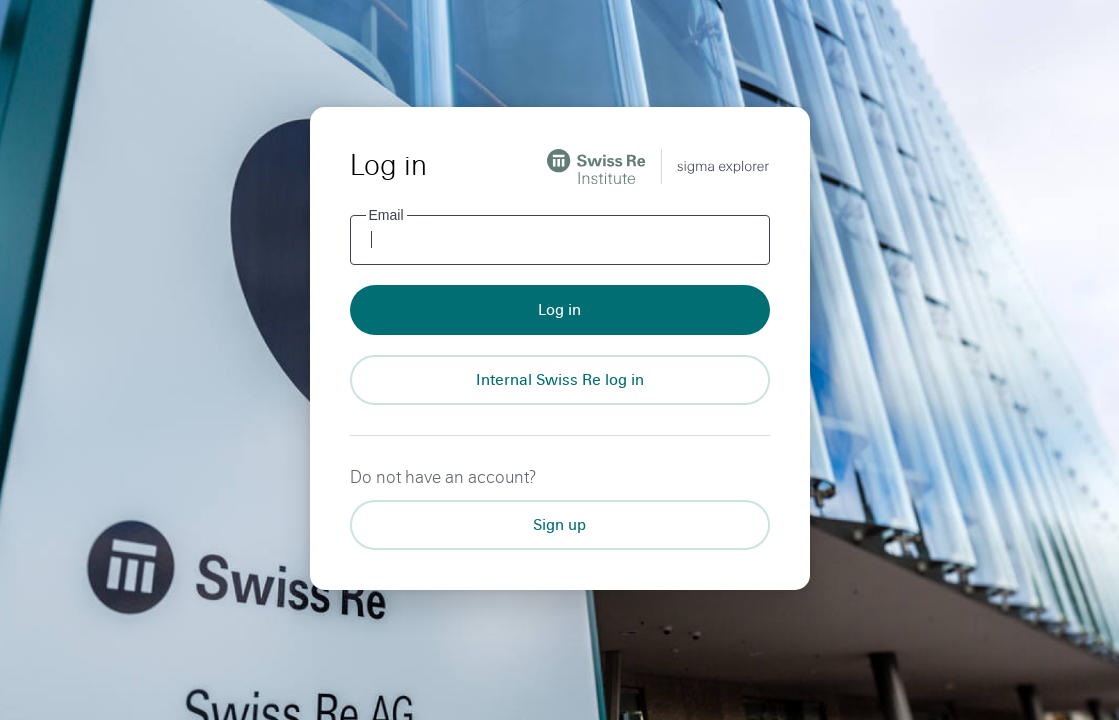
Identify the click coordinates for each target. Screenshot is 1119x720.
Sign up (559, 524)
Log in (559, 309)
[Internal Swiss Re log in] (560, 380)
